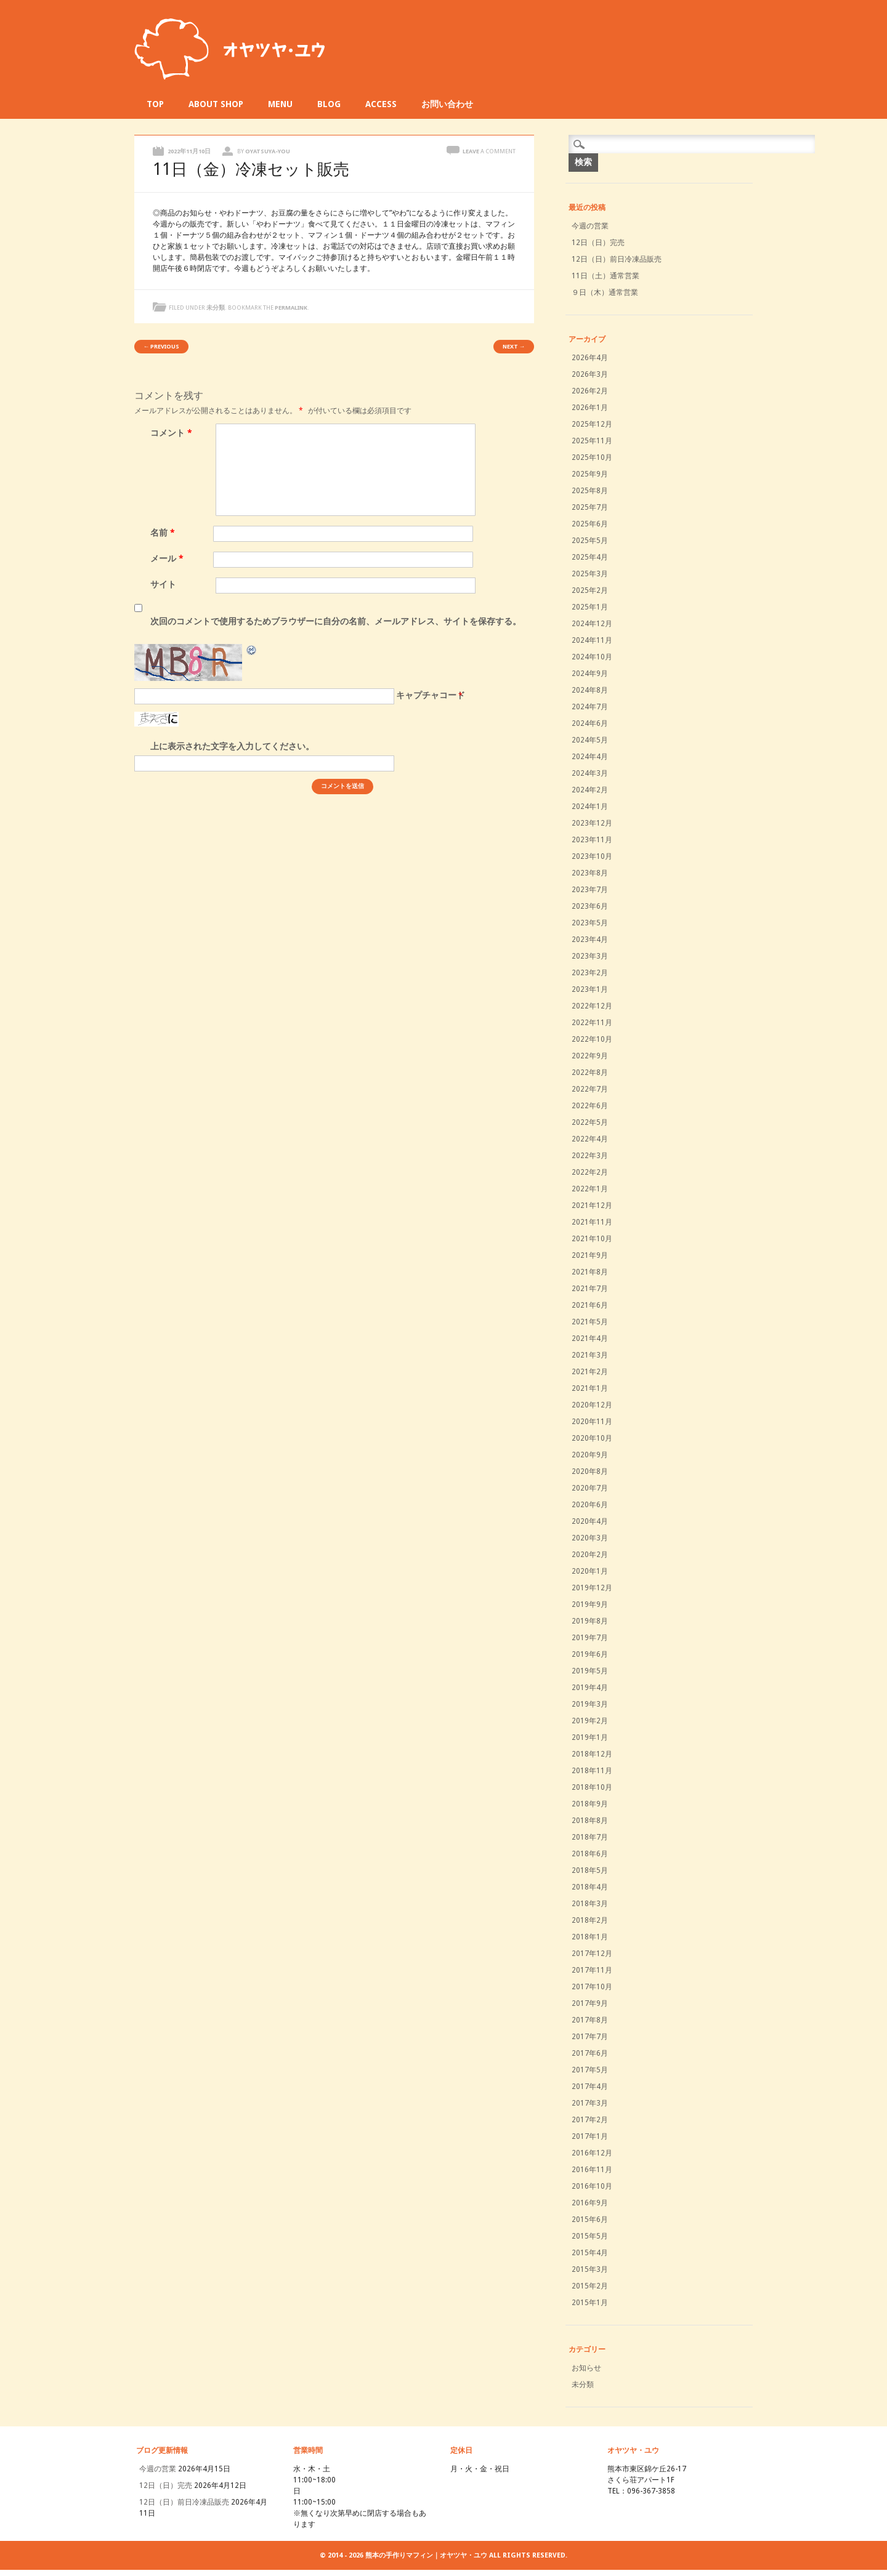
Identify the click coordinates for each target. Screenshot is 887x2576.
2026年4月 (590, 357)
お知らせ (586, 2368)
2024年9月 (590, 673)
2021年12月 (592, 1205)
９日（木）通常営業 (605, 292)
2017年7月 (590, 2036)
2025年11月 (592, 441)
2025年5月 (590, 540)
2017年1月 (590, 2136)
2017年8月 (590, 2020)
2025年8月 (590, 490)
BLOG (329, 104)
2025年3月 (590, 574)
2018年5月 (590, 1870)
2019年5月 (590, 1671)
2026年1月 (590, 407)
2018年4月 (590, 1887)
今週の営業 (590, 226)
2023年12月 (592, 823)
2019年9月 (590, 1604)
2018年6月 (590, 1853)
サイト (163, 584)
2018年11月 (592, 1770)
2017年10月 (592, 1986)
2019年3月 (590, 1704)
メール (168, 558)
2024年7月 (590, 706)
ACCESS (381, 104)
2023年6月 (590, 906)
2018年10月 (592, 1787)
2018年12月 (592, 1754)
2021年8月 (590, 1272)
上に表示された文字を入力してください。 (232, 746)
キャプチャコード (430, 695)
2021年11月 (592, 1222)
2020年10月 (592, 1438)
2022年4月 (590, 1139)
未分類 (215, 307)
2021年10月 (592, 1238)
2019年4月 (590, 1687)
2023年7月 (590, 889)
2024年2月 (590, 790)
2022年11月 (592, 1022)
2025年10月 (592, 457)
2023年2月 (590, 972)
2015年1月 (590, 2302)
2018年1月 (590, 1937)
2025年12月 (592, 424)
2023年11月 (592, 839)
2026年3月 (590, 374)
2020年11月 (592, 1421)
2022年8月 (590, 1072)
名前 (164, 532)
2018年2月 (590, 1920)
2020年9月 (590, 1455)
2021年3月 (590, 1355)
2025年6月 (590, 524)
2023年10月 (592, 856)
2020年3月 (590, 1538)
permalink (291, 307)
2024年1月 (590, 806)
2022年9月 (590, 1056)
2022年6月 (590, 1105)
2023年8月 (590, 873)
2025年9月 (590, 474)
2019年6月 (590, 1654)
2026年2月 (590, 391)
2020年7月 (590, 1488)
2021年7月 (590, 1288)
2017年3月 (590, 2103)
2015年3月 (590, 2269)
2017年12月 (592, 1953)
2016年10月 (592, 2186)
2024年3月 (590, 773)
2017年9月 (590, 2003)
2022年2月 (590, 1172)
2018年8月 (590, 1820)
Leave (489, 151)
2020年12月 (592, 1405)
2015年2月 (590, 2286)
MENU (280, 104)
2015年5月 (590, 2236)
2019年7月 (590, 1637)
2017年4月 (590, 2086)
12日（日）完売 (598, 242)
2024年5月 (590, 740)
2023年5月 (590, 923)
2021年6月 (590, 1305)
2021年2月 (590, 1371)
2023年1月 (590, 989)
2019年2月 (590, 1721)
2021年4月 (590, 1338)
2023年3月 (590, 956)
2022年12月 (592, 1006)
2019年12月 (592, 1588)
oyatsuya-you (267, 151)
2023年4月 (590, 939)
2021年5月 (590, 1322)
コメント (172, 433)
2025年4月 (590, 557)
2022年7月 (590, 1089)
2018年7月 (590, 1837)
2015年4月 (590, 2252)
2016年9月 (590, 2203)
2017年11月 (592, 1970)
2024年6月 (590, 723)
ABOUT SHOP (215, 104)
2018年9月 (590, 1804)
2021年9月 (590, 1255)
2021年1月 (590, 1388)
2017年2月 (590, 2119)
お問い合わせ (447, 104)
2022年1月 (590, 1189)
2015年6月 (590, 2219)
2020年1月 (590, 1571)
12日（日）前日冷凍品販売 (617, 259)
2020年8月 (590, 1471)
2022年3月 (590, 1155)
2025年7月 (590, 507)
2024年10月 (592, 657)
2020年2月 (590, 1554)
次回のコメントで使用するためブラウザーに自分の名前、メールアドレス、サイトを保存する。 (335, 621)
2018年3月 (590, 1903)
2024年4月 (590, 756)
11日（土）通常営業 (605, 276)
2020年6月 (590, 1504)
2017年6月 (590, 2053)
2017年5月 (590, 2070)
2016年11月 (592, 2169)
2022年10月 (592, 1039)
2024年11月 (592, 640)
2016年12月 (592, 2153)
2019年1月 (590, 1737)
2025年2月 (590, 590)
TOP (155, 104)
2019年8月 (590, 1621)
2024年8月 (590, 690)
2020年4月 (590, 1521)
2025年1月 (590, 607)
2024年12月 (592, 623)
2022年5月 (590, 1122)
